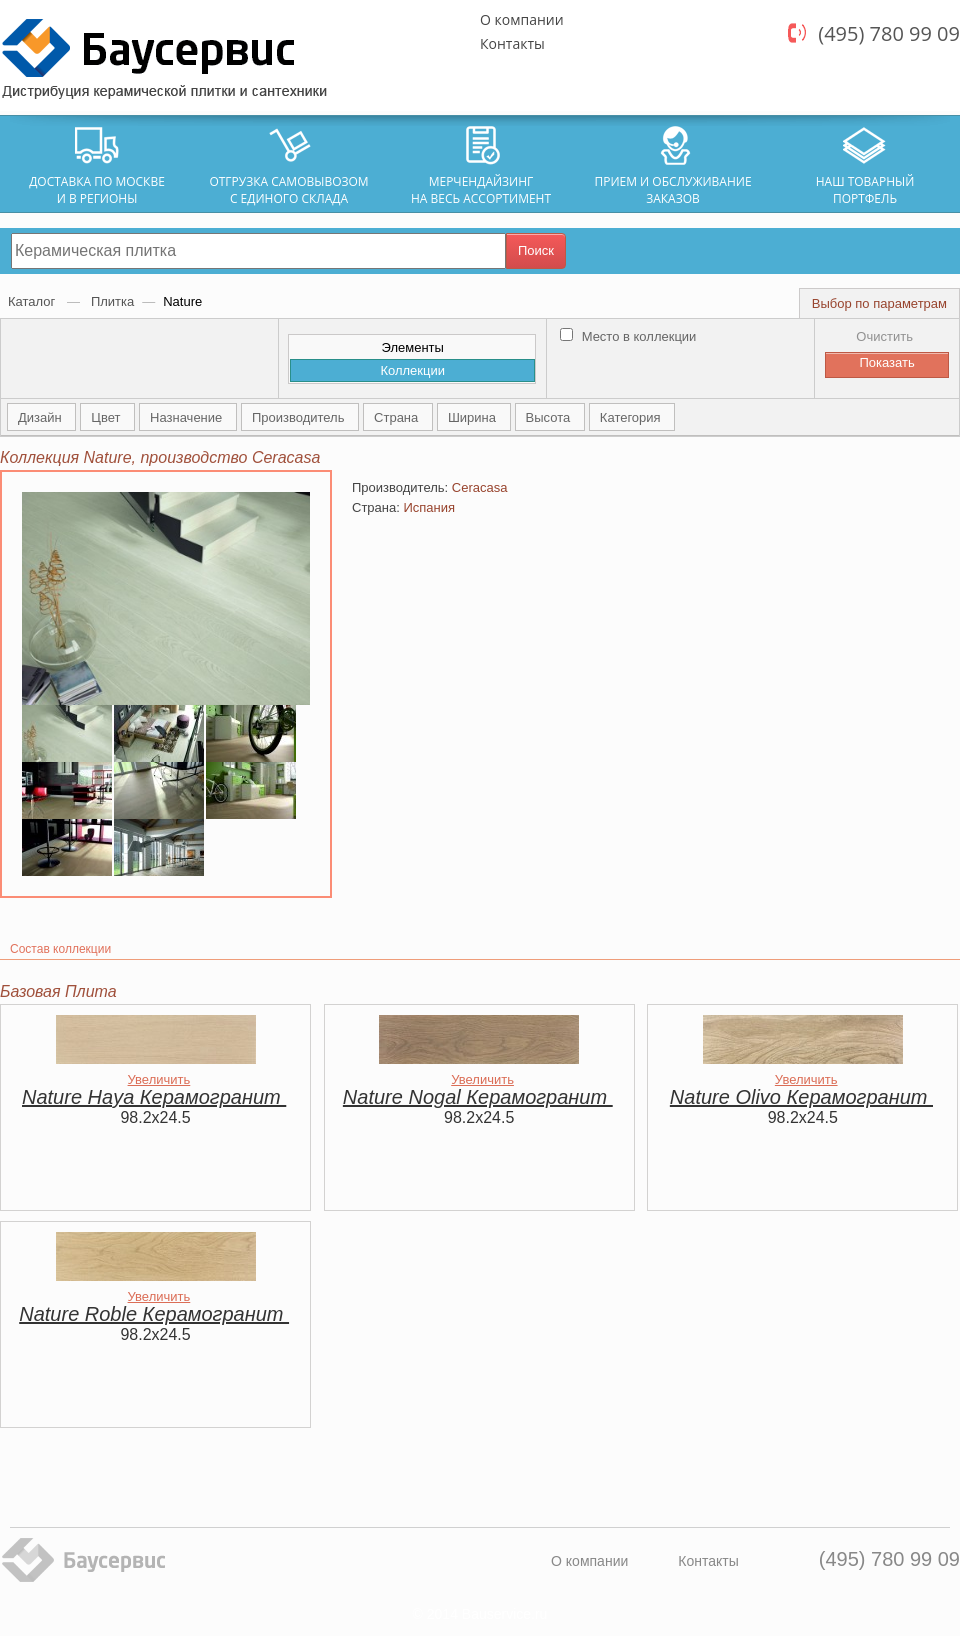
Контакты (512, 43)
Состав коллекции (60, 949)
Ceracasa (480, 487)
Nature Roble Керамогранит (154, 1314)
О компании (522, 19)
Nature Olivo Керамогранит (801, 1097)
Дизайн (41, 417)
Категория (632, 417)
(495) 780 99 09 (889, 33)
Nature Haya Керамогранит (154, 1097)
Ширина (474, 417)
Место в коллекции (628, 336)
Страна (398, 417)
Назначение (188, 417)
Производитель (300, 417)
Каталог (33, 301)
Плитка (112, 301)
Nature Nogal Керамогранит (478, 1097)
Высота (550, 417)
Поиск (536, 250)
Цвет (107, 417)
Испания (429, 507)
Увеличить (159, 1079)
